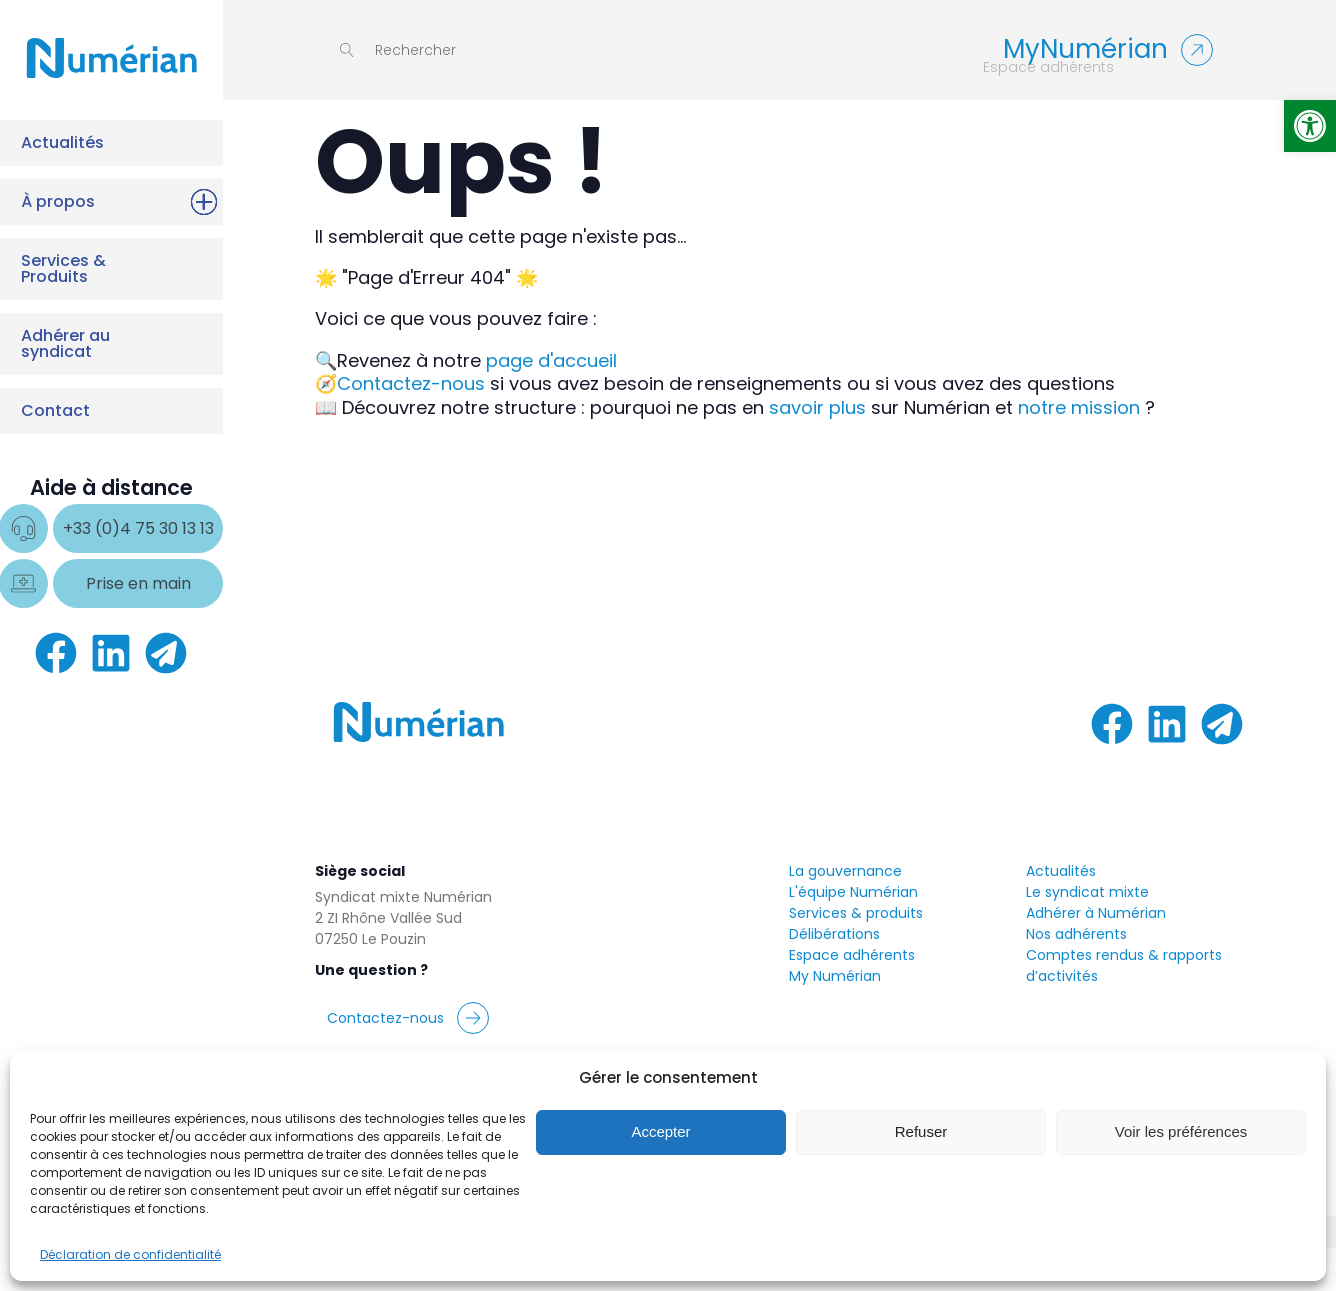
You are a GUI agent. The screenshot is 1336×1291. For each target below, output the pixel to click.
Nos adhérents (1076, 976)
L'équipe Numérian (853, 934)
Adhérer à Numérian (1096, 955)
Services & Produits (107, 268)
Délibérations (834, 976)
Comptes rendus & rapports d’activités (1124, 1007)
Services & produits (856, 955)
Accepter (660, 1131)
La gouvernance (845, 913)
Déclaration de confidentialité (130, 1254)
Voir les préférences (1181, 1131)
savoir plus (817, 407)
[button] (1310, 126)
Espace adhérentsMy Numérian (852, 1007)
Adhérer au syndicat (107, 343)
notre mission (1079, 407)
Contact (107, 411)
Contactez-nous (411, 383)
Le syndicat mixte (1087, 934)
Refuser (921, 1131)
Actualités (107, 143)
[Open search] (398, 50)
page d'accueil (551, 360)
